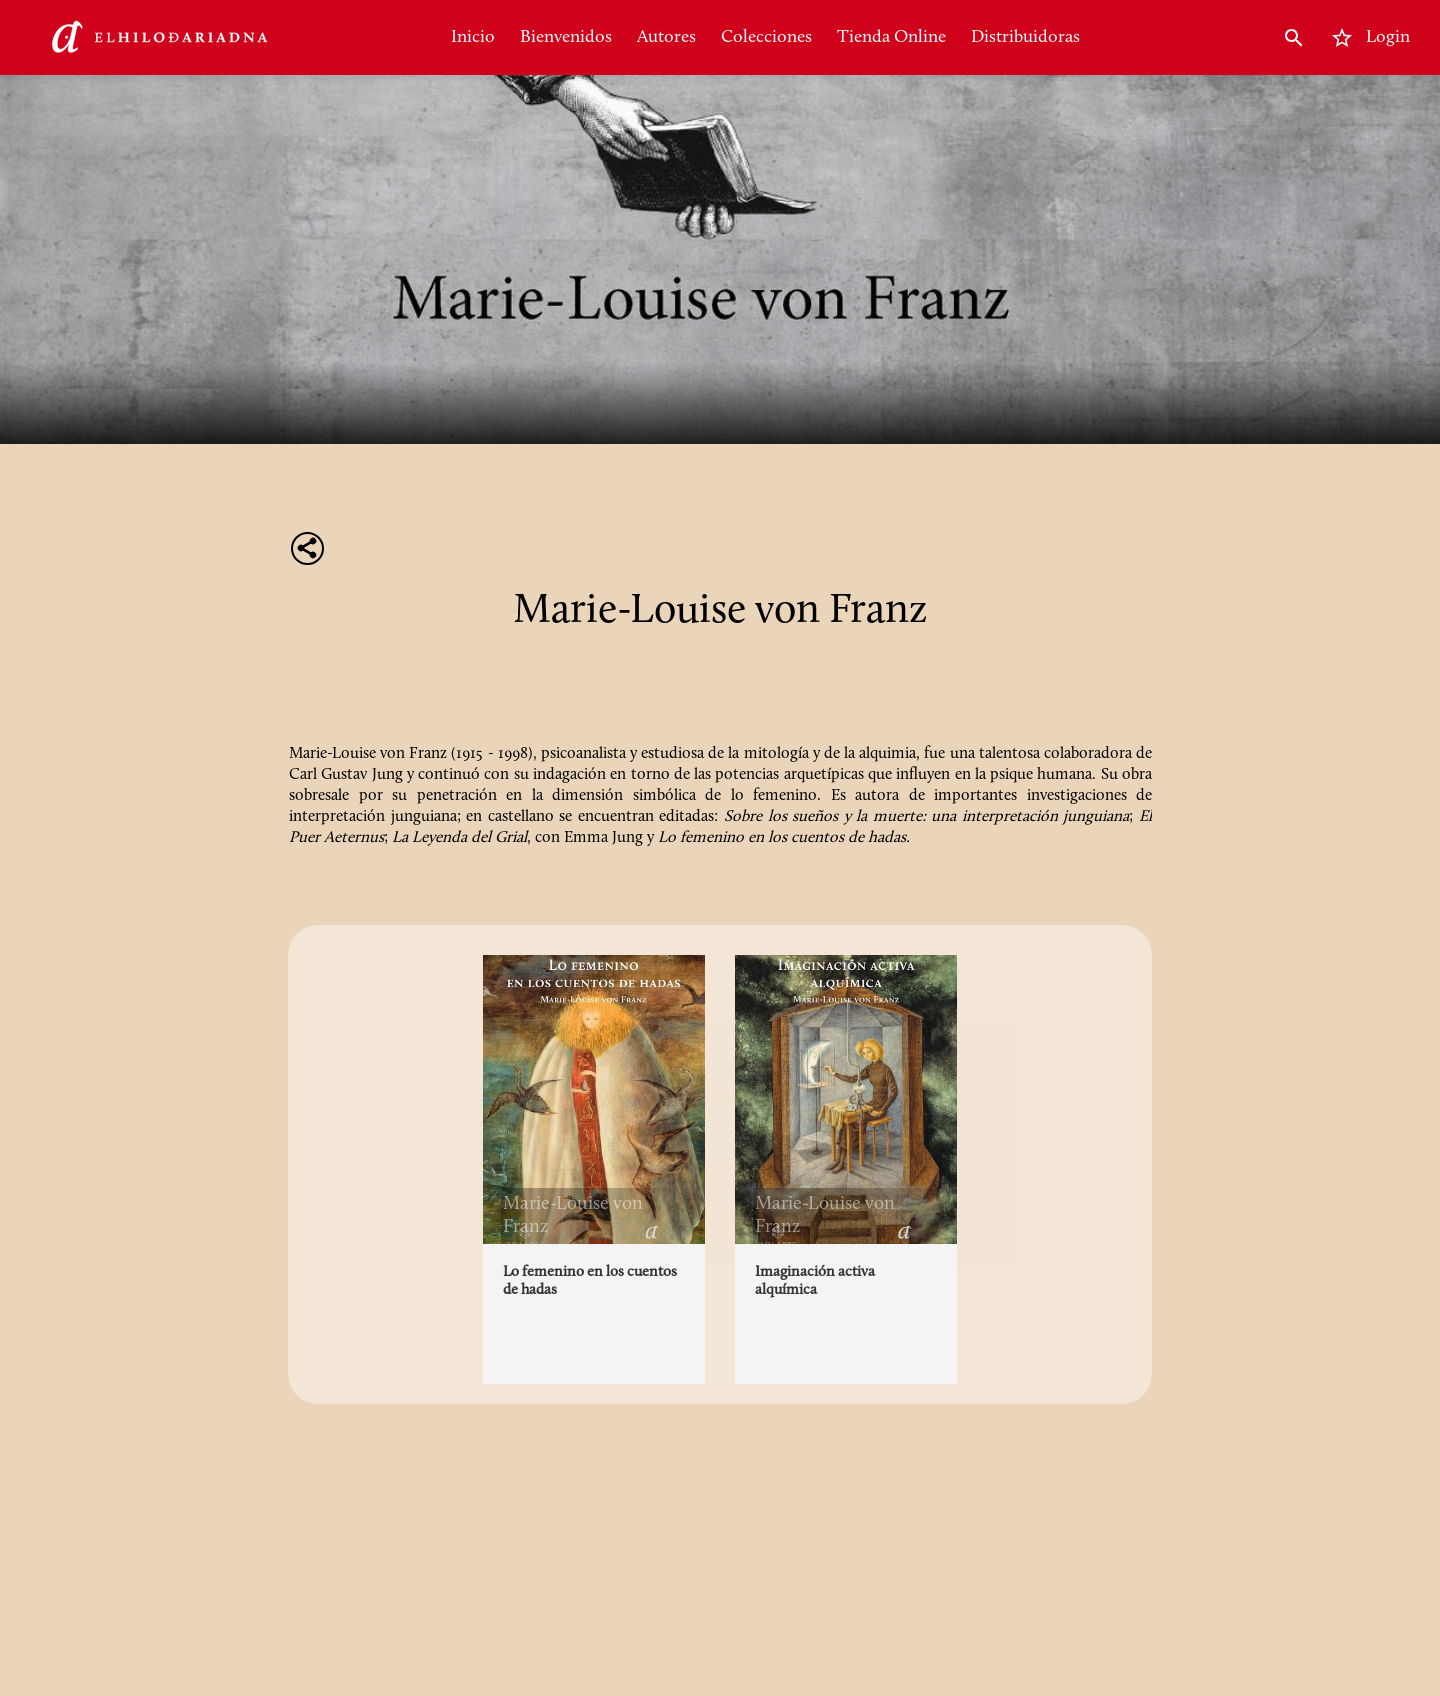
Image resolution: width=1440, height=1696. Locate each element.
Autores (666, 37)
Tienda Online (891, 37)
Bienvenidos (566, 37)
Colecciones (766, 37)
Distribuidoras (1025, 37)
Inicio (473, 37)
